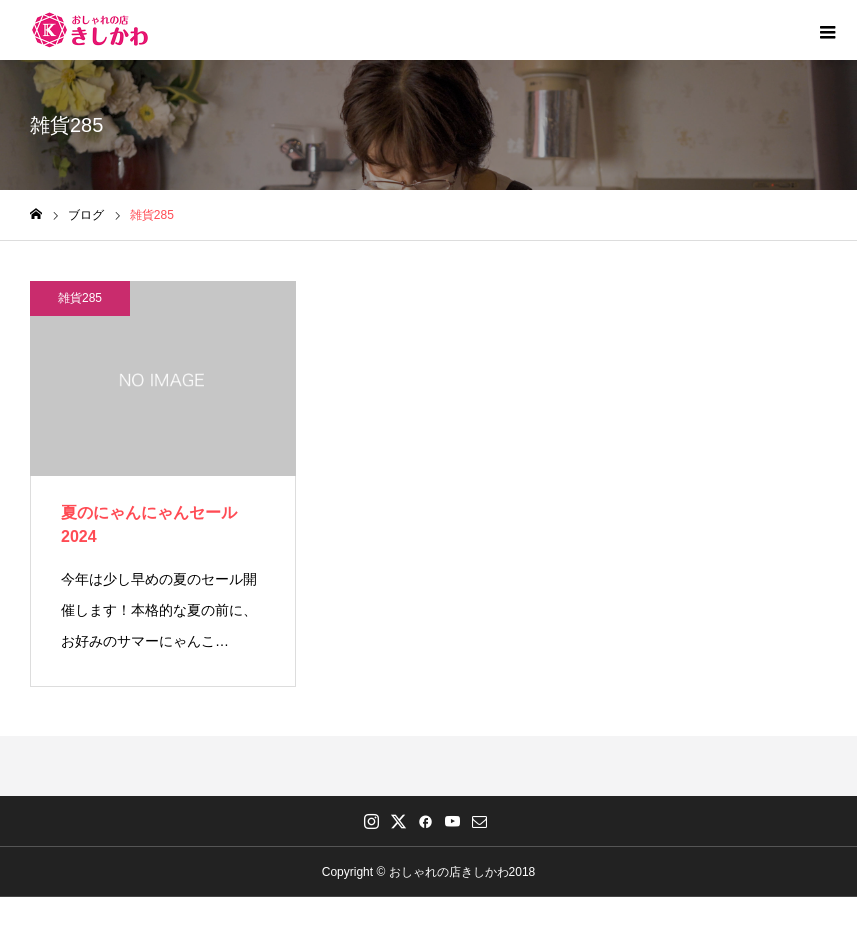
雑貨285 (80, 298)
